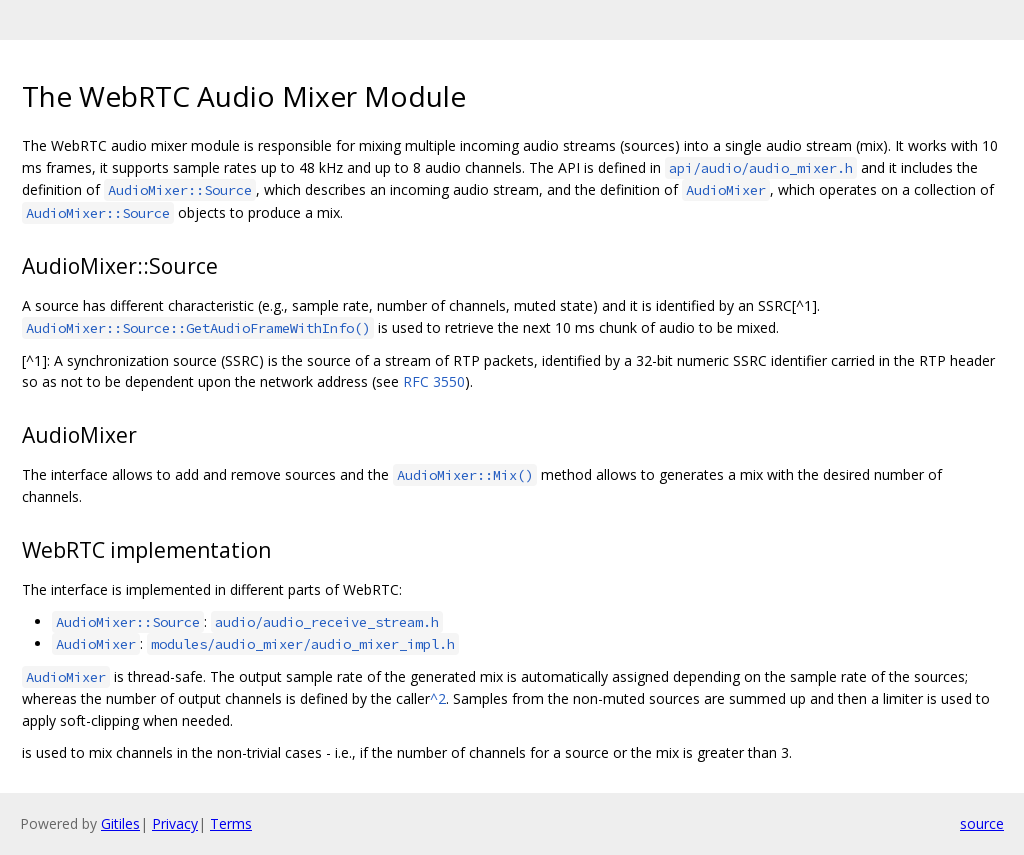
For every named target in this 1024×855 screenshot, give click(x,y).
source (982, 823)
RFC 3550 (434, 381)
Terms (231, 823)
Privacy (175, 823)
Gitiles (120, 823)
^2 (438, 698)
